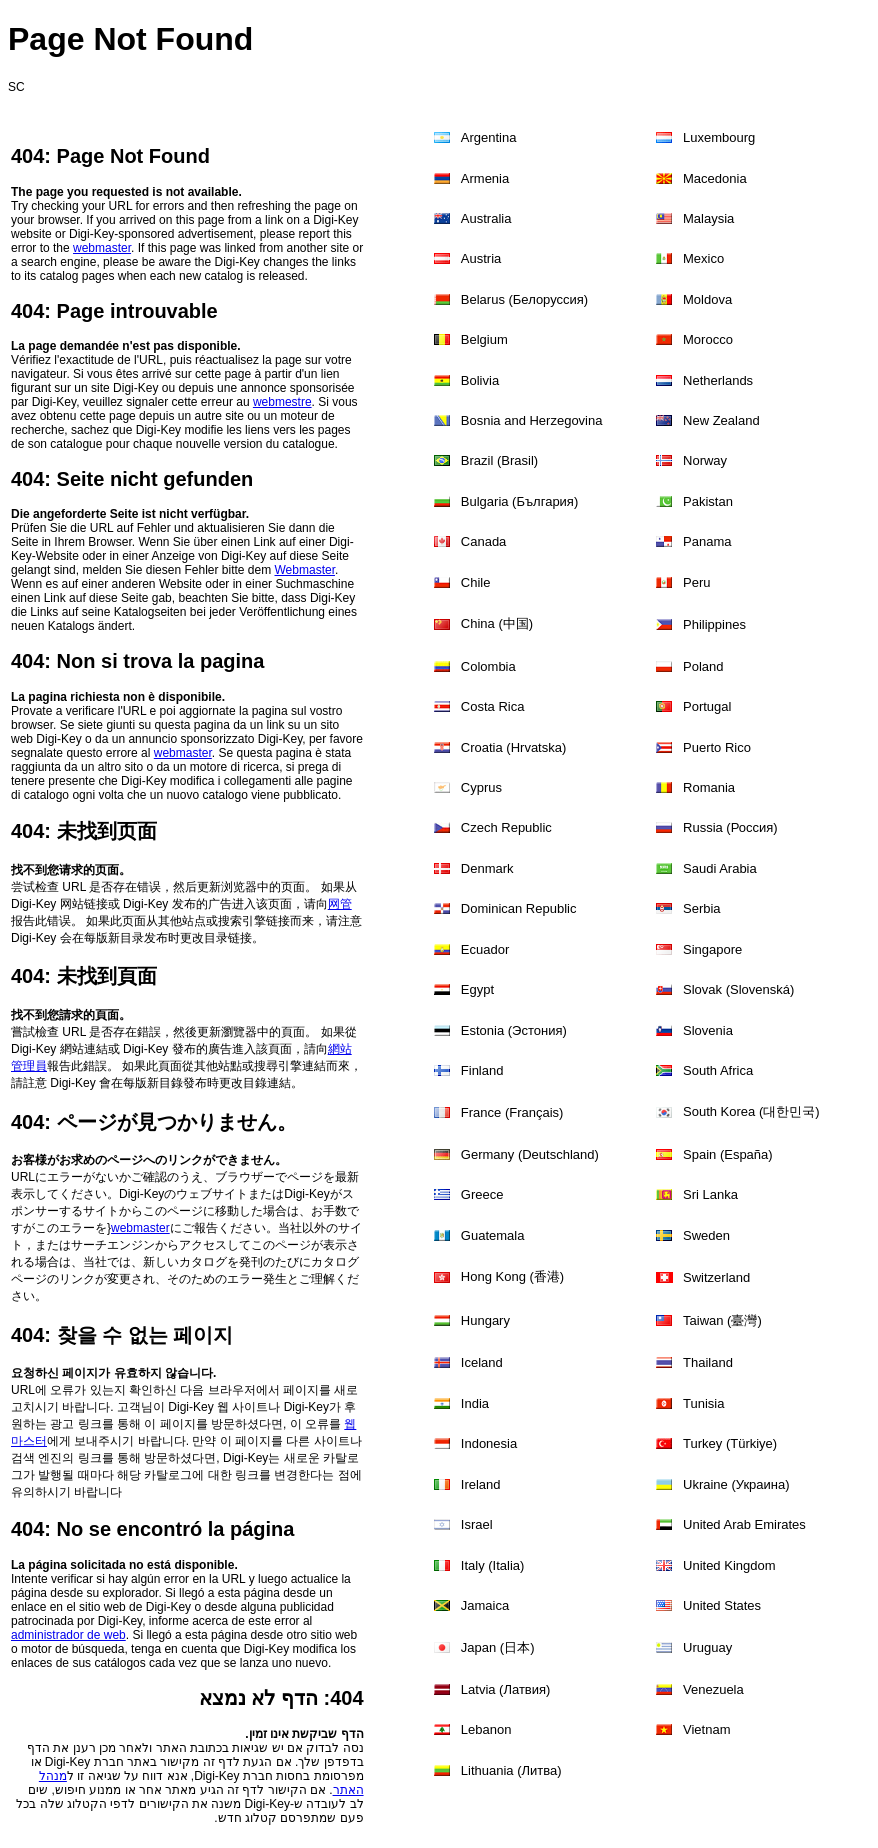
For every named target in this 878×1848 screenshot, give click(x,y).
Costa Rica (493, 706)
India (475, 1403)
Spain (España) (728, 1154)
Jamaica (485, 1605)
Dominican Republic (519, 908)
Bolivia (480, 380)
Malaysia (708, 218)
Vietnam (706, 1729)
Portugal (707, 706)
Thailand (708, 1362)
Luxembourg (719, 137)
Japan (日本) (498, 1647)
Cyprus (481, 787)
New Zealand (721, 420)
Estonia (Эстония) (514, 1030)
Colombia (488, 666)
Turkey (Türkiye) (730, 1443)
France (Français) (512, 1112)
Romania (709, 787)
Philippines (714, 624)
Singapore (712, 949)
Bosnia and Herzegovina (532, 420)
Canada (484, 541)
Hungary (485, 1320)
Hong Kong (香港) (512, 1276)
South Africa (718, 1070)
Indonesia (489, 1443)
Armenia (485, 178)
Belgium (484, 339)
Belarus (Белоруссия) (524, 299)
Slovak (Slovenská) (738, 989)
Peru (696, 582)
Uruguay (707, 1647)
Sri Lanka (710, 1194)
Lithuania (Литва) (511, 1770)
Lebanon (486, 1729)
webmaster (102, 248)
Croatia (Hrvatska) (513, 747)
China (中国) (497, 623)
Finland (482, 1070)
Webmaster (305, 570)
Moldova (707, 299)
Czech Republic (506, 827)
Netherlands (718, 380)
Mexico (703, 258)
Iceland (482, 1362)
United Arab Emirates (744, 1524)
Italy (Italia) (493, 1565)
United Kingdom (729, 1565)
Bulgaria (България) (519, 501)
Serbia (702, 908)
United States (722, 1605)
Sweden (706, 1235)
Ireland (481, 1484)
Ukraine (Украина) (736, 1484)
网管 (340, 904)
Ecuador (485, 949)
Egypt (477, 989)
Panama (707, 541)
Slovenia (708, 1030)
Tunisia (703, 1403)
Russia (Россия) (730, 827)
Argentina (489, 137)
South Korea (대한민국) (751, 1111)
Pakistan (708, 501)
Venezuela (713, 1689)
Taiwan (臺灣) (722, 1320)
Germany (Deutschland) (530, 1154)
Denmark (487, 868)
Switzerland (716, 1277)
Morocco (708, 339)
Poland (703, 666)
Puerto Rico (717, 747)
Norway (705, 460)
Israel (477, 1524)
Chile (476, 582)
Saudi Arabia (720, 868)
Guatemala (493, 1235)
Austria (481, 258)
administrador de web (68, 1635)
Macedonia (715, 178)
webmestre (282, 402)
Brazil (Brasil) (499, 460)
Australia (486, 218)
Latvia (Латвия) (506, 1689)
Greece (482, 1194)
